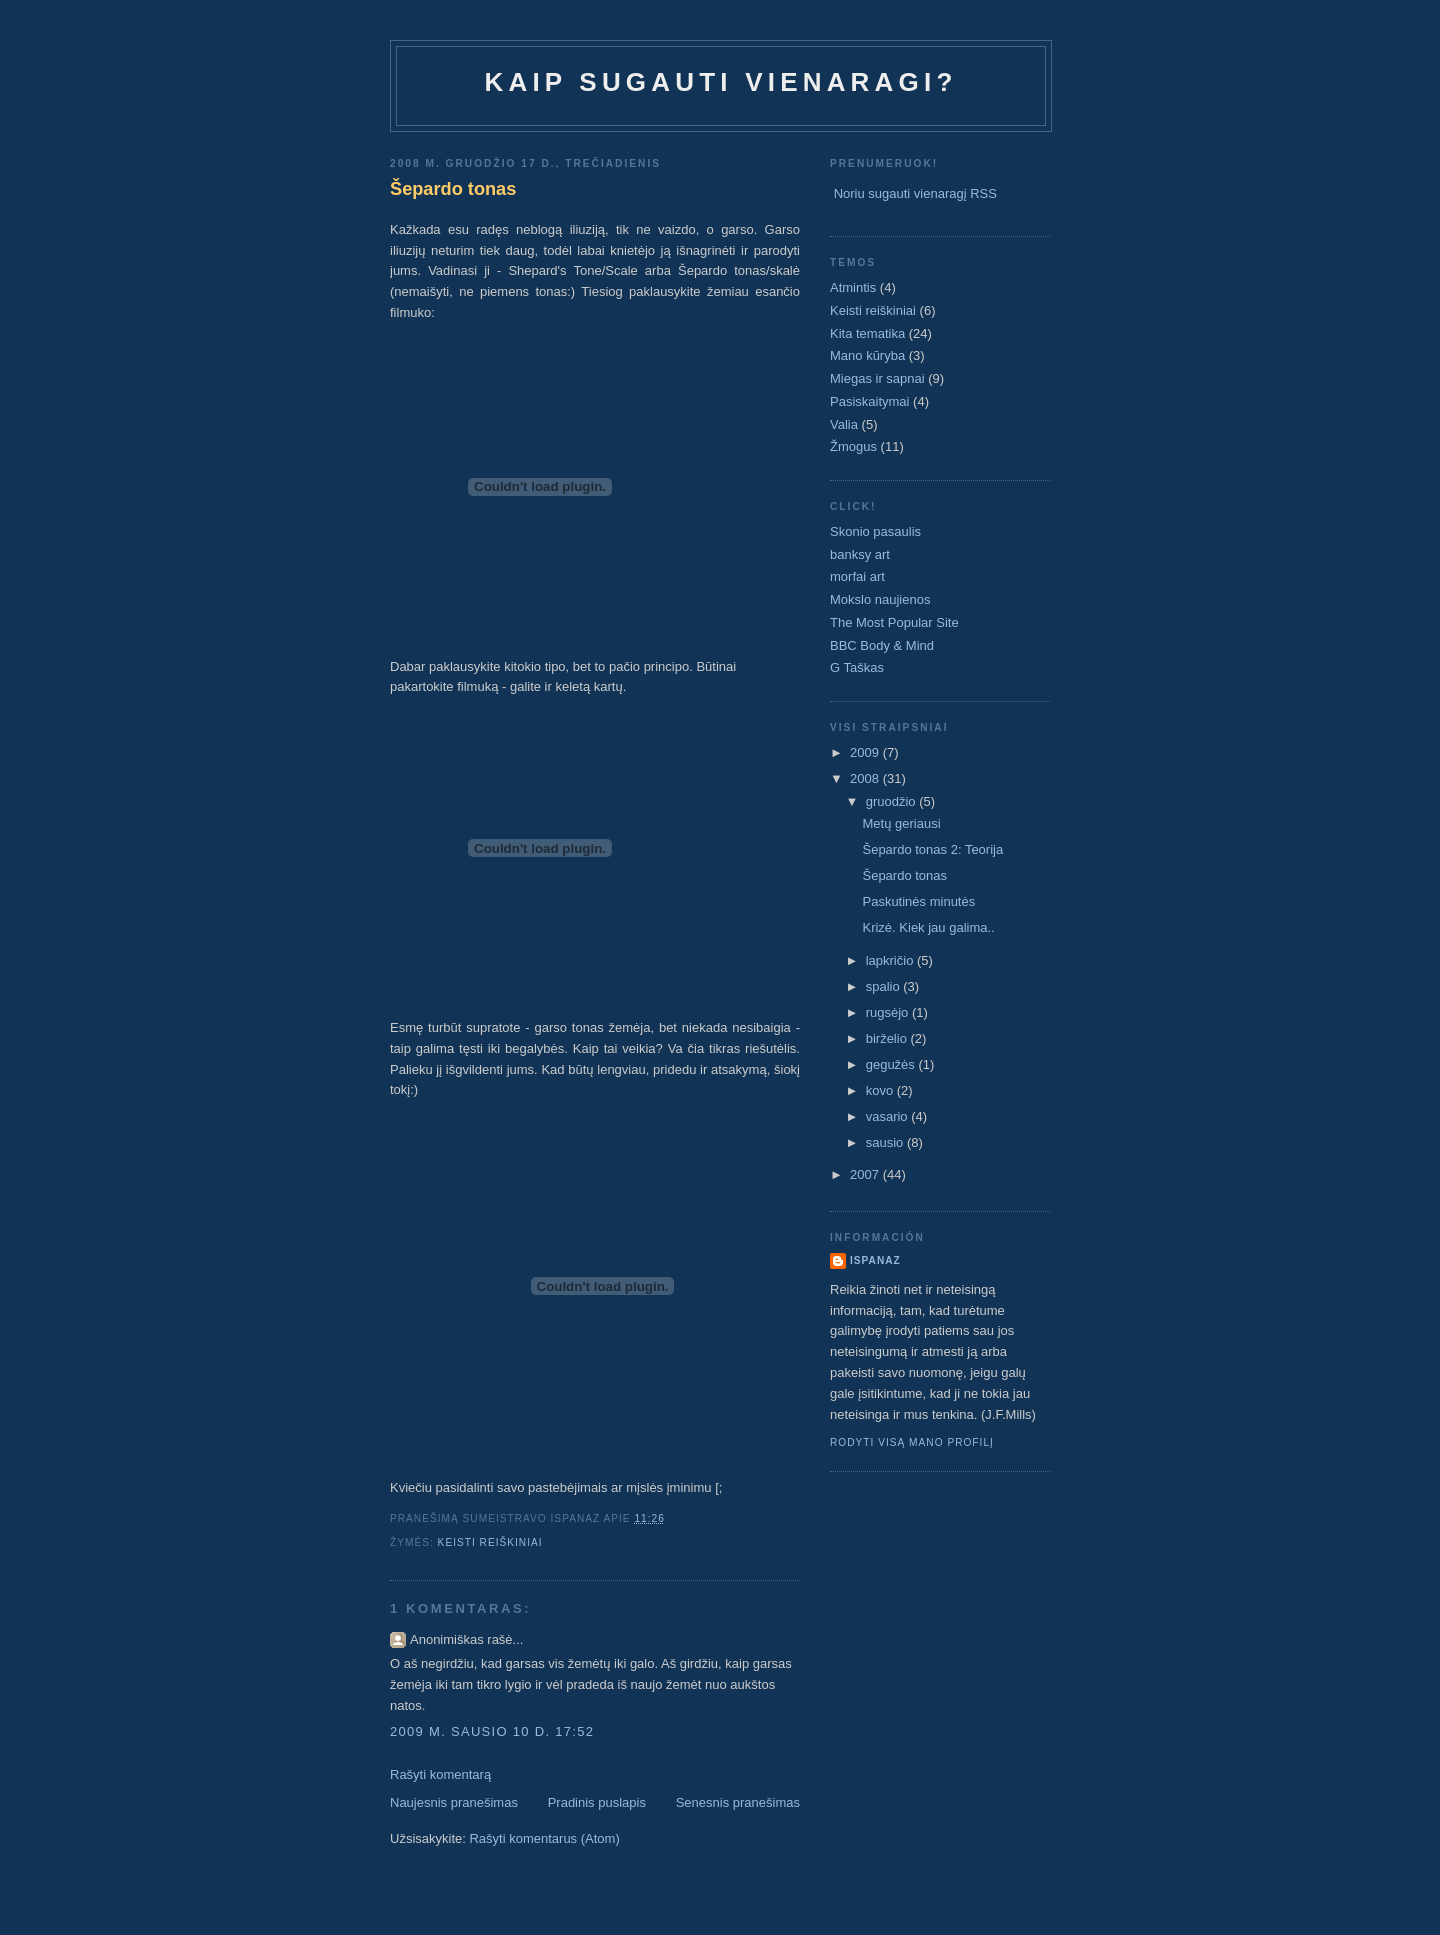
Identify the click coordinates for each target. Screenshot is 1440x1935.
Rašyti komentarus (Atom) (544, 1838)
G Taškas (857, 667)
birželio (888, 1038)
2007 (866, 1174)
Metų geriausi (901, 823)
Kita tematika (867, 333)
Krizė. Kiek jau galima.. (928, 927)
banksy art (860, 554)
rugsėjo (889, 1012)
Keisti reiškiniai (490, 1542)
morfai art (857, 576)
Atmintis (853, 287)
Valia (844, 424)
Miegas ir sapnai (877, 378)
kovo (881, 1090)
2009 (866, 752)
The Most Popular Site (894, 622)
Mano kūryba (867, 355)
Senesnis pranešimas (738, 1802)
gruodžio (892, 801)
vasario (889, 1116)
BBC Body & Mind (882, 645)
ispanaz (875, 1260)
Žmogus (853, 446)
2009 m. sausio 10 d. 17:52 (492, 1731)
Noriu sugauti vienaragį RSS (915, 193)
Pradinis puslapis (597, 1802)
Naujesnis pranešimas (454, 1802)
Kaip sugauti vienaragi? (720, 82)
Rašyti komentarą (440, 1774)
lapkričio (891, 960)
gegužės (892, 1064)
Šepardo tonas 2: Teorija (932, 849)
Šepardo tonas (453, 189)
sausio (886, 1142)
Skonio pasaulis (875, 531)
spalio (885, 986)
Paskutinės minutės (918, 901)
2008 (866, 778)
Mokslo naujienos (880, 599)
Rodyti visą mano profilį (912, 1442)
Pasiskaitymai (869, 401)
